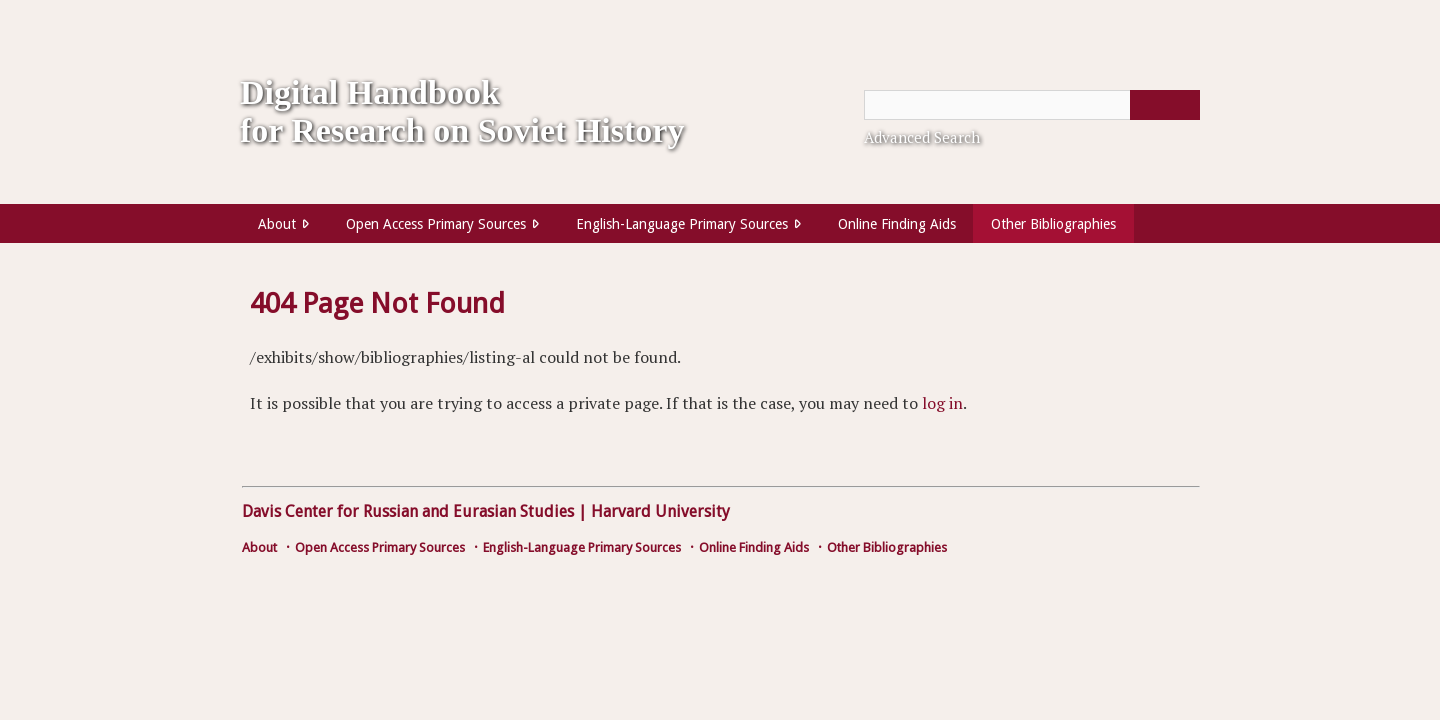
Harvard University (660, 511)
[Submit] (1165, 105)
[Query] (1032, 105)
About (277, 224)
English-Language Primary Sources (682, 224)
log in (942, 403)
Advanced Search (922, 137)
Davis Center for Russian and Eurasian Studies (408, 511)
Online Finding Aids (897, 224)
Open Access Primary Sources (436, 224)
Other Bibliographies (1053, 224)
